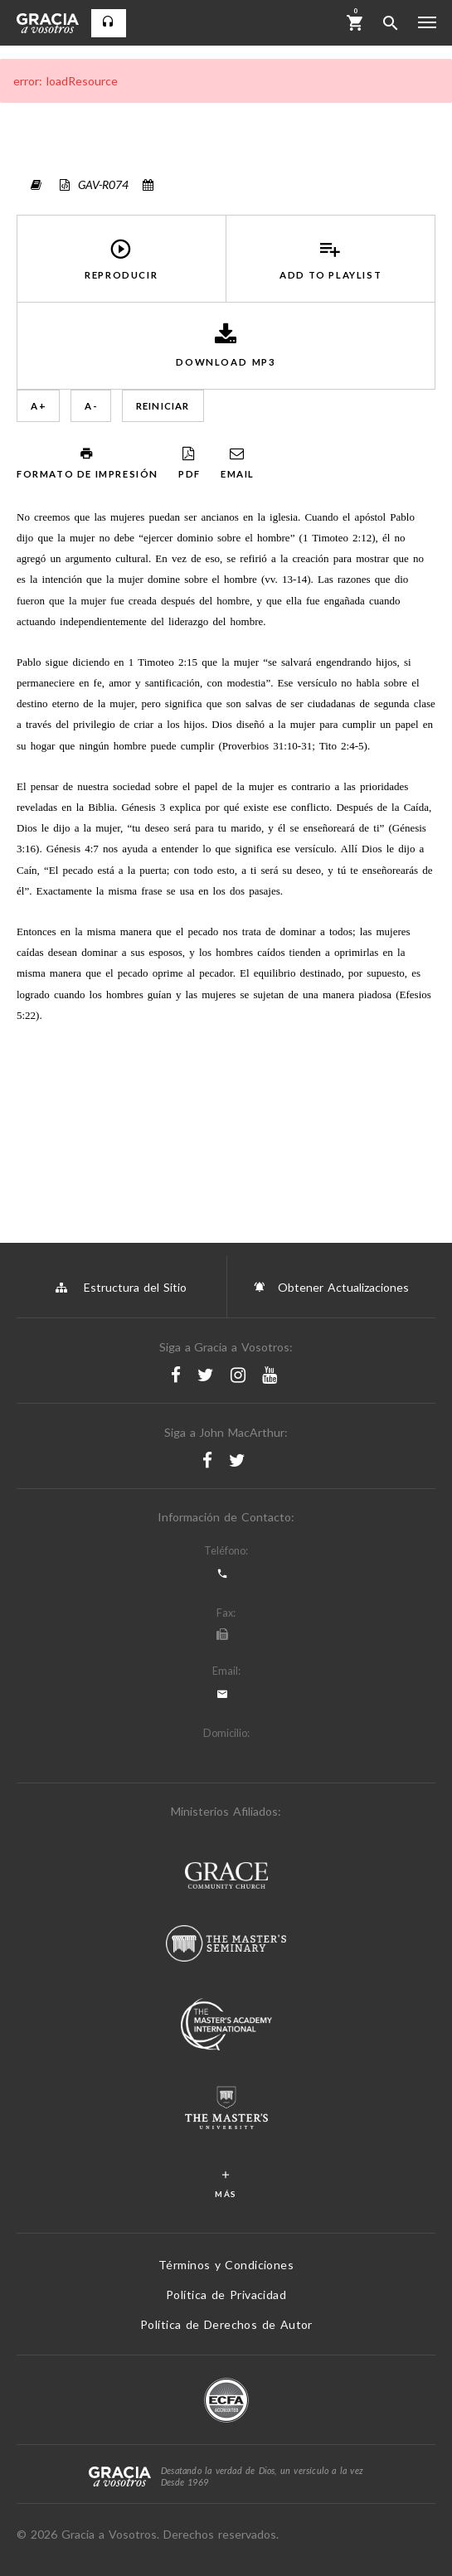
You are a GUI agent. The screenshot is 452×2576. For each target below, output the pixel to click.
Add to (331, 259)
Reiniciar (163, 405)
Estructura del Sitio (121, 1287)
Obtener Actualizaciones (331, 1287)
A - (91, 405)
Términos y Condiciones (226, 2265)
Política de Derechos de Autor (226, 2324)
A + (38, 405)
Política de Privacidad (226, 2294)
